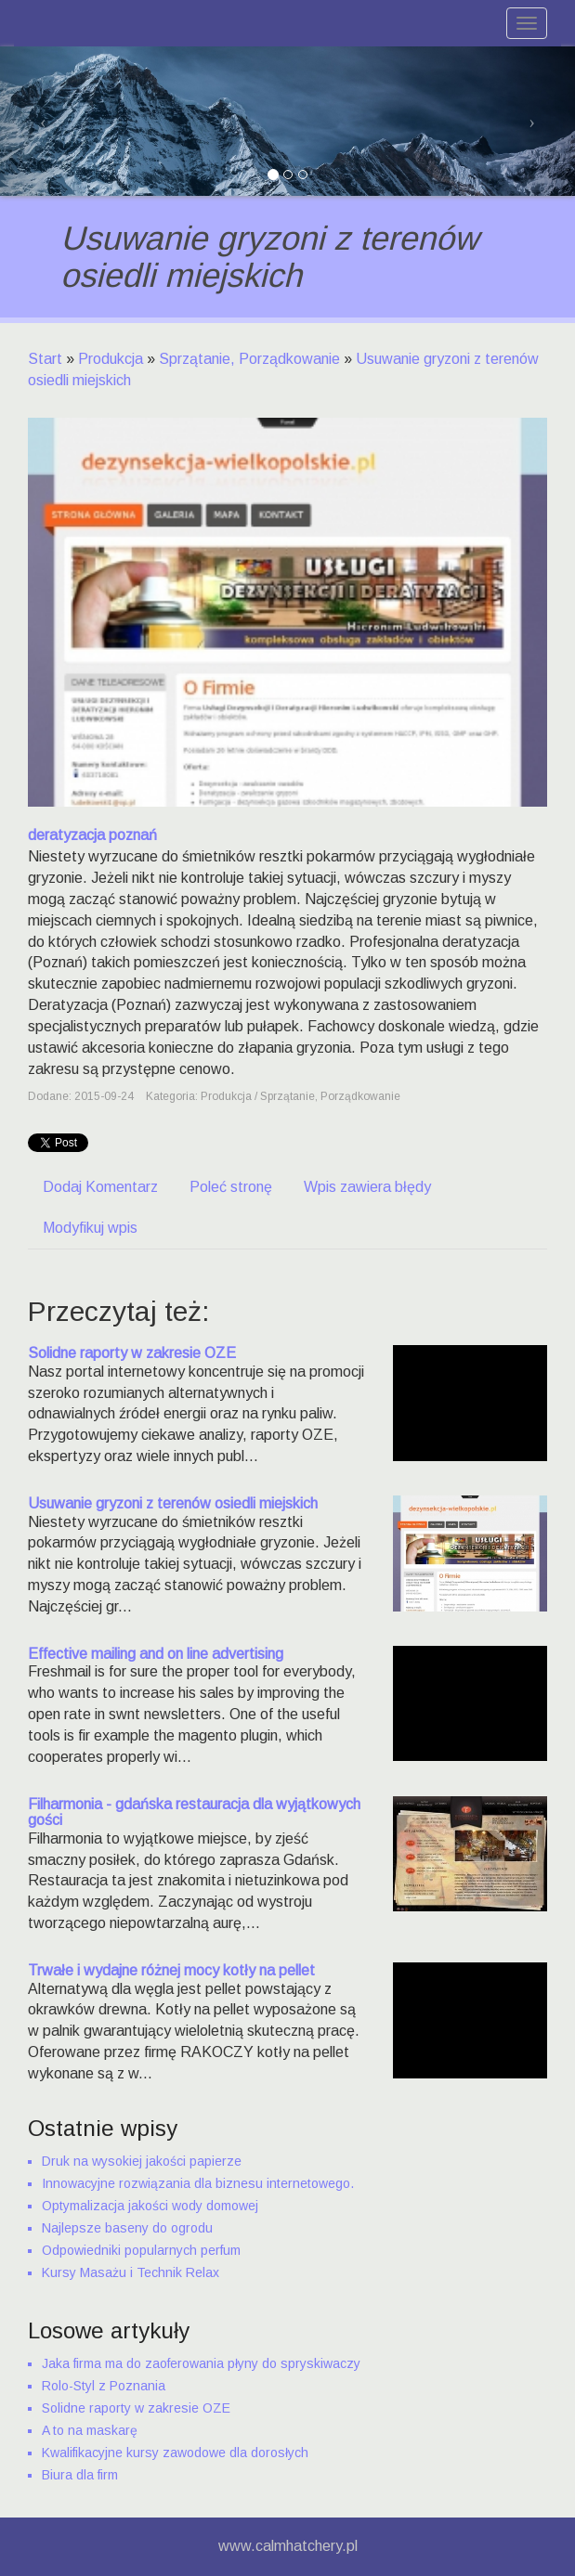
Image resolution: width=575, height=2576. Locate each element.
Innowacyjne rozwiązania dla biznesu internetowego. (198, 2183)
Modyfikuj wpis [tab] (90, 1228)
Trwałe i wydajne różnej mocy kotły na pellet (171, 1970)
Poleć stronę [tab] (230, 1187)
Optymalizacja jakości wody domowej (150, 2205)
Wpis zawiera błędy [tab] (367, 1187)
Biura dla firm (80, 2474)
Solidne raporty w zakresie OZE (132, 1353)
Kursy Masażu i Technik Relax (130, 2272)
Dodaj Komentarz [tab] (100, 1187)
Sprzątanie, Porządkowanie (249, 359)
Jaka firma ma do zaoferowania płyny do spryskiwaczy (201, 2363)
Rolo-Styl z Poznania (103, 2385)
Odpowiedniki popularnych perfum (141, 2250)
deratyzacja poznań (92, 835)
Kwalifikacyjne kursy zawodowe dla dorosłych (175, 2452)
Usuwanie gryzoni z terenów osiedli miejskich (173, 1503)
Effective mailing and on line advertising (155, 1654)
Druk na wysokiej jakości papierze (142, 2161)
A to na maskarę (89, 2430)
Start (45, 359)
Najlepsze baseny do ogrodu (127, 2227)
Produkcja (110, 359)
